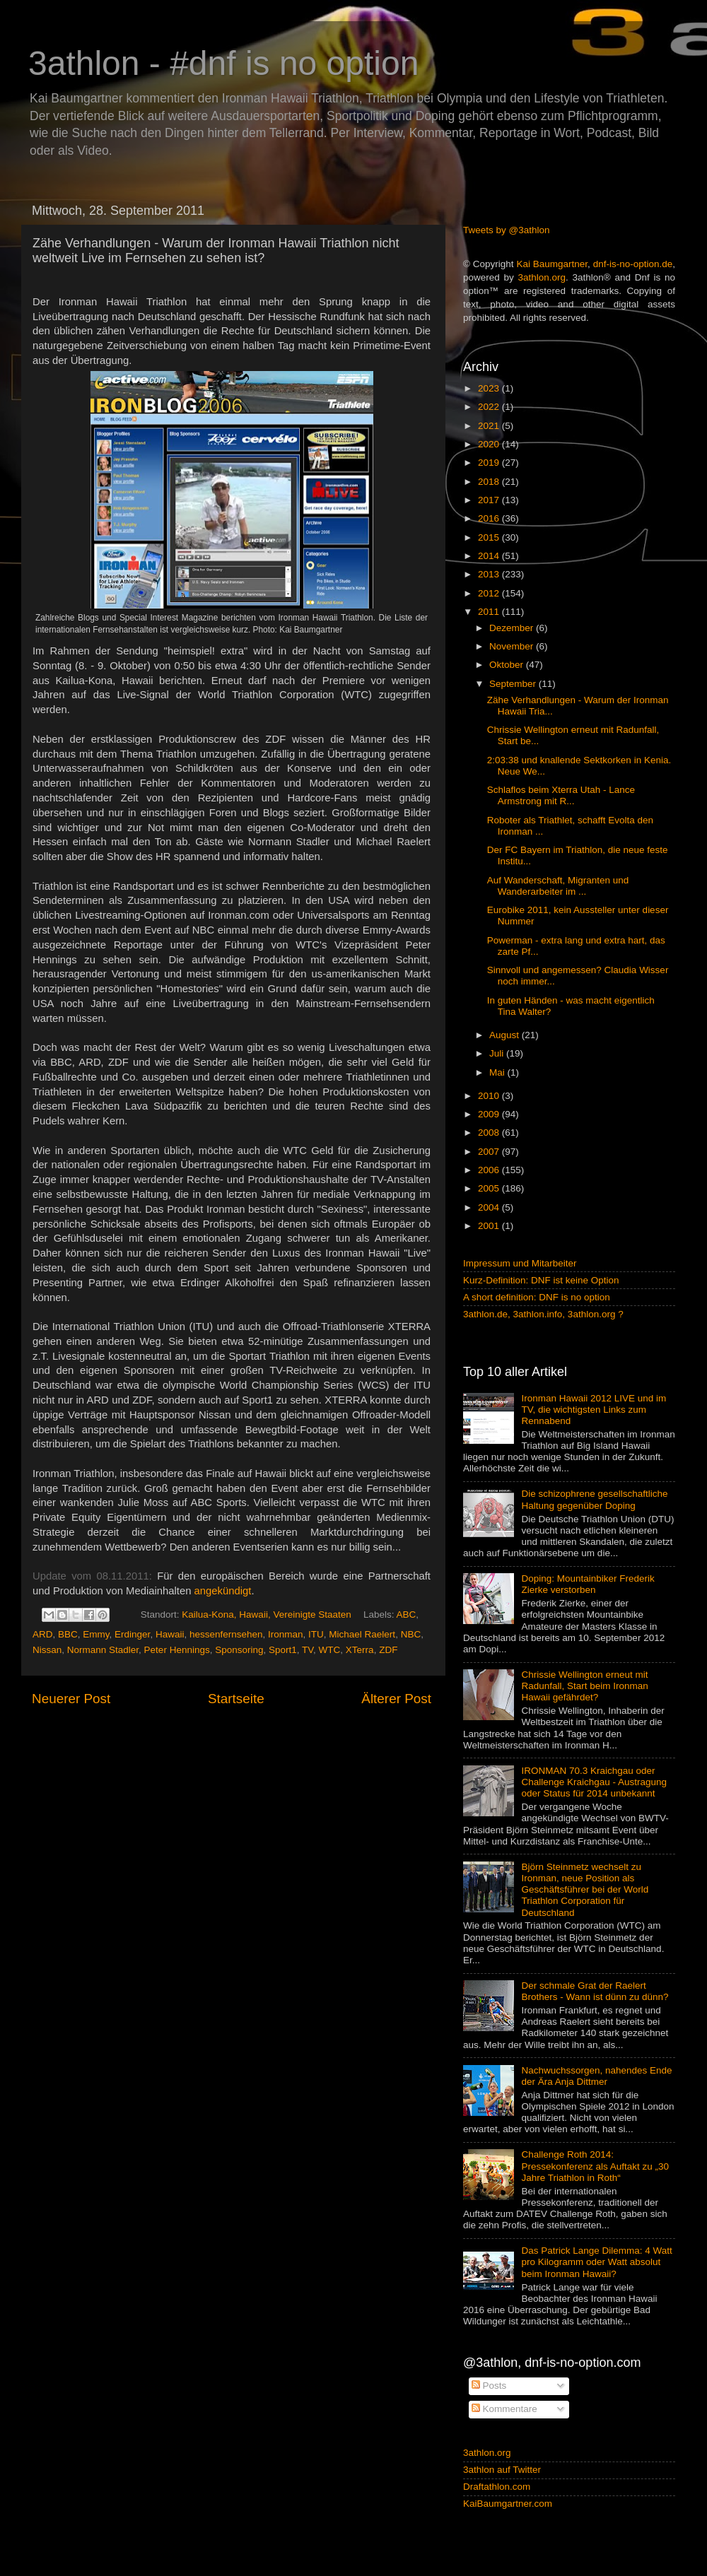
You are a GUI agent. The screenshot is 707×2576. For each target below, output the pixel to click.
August (505, 1035)
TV (307, 1650)
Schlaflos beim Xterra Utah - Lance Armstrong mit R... (561, 795)
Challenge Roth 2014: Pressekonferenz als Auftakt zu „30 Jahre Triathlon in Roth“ (595, 2165)
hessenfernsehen (226, 1634)
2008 (490, 1132)
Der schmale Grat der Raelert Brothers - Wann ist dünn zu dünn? (594, 1991)
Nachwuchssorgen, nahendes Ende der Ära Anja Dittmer (596, 2076)
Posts (489, 2385)
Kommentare (504, 2409)
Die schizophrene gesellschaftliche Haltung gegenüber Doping (594, 1499)
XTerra (360, 1650)
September (514, 683)
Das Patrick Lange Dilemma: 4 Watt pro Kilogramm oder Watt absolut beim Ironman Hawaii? (596, 2261)
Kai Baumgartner (552, 264)
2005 (490, 1188)
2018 (490, 481)
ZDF (388, 1650)
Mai (498, 1072)
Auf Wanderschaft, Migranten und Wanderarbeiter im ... (558, 886)
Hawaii (170, 1634)
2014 (490, 556)
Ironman (285, 1634)
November (512, 646)
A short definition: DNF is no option (536, 1297)
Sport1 (283, 1650)
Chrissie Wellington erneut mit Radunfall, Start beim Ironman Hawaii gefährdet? (584, 1685)
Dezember (512, 628)
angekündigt (223, 1590)
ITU (316, 1634)
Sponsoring (239, 1650)
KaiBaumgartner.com (507, 2503)
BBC (68, 1634)
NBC (411, 1634)
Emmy (96, 1634)
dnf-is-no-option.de (633, 264)
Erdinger (132, 1634)
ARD (43, 1634)
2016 (490, 518)
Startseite (236, 1698)
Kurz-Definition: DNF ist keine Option (541, 1280)
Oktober (507, 664)
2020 (490, 444)
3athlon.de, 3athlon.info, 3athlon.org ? (543, 1314)
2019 (490, 462)
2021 (490, 425)
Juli (497, 1053)
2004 (490, 1207)
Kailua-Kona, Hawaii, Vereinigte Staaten (266, 1614)
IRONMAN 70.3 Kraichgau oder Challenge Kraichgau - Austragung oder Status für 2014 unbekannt (594, 1782)
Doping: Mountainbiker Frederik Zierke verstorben (587, 1584)
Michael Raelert (362, 1634)
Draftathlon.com (496, 2486)
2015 (490, 537)
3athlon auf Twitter (502, 2469)
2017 (490, 500)
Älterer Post (396, 1698)
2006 (490, 1170)
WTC (330, 1650)
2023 (490, 388)
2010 (490, 1095)
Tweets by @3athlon (506, 230)
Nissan (47, 1650)
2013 (490, 574)
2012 (490, 593)
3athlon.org (542, 277)
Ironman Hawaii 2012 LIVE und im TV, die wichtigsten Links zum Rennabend (593, 1409)
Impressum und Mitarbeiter (520, 1263)
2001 (490, 1226)
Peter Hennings (177, 1650)
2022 (490, 406)
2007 (490, 1151)
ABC (406, 1614)
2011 (490, 611)
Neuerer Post (71, 1698)
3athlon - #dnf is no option (223, 63)
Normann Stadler (103, 1650)
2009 (490, 1114)
